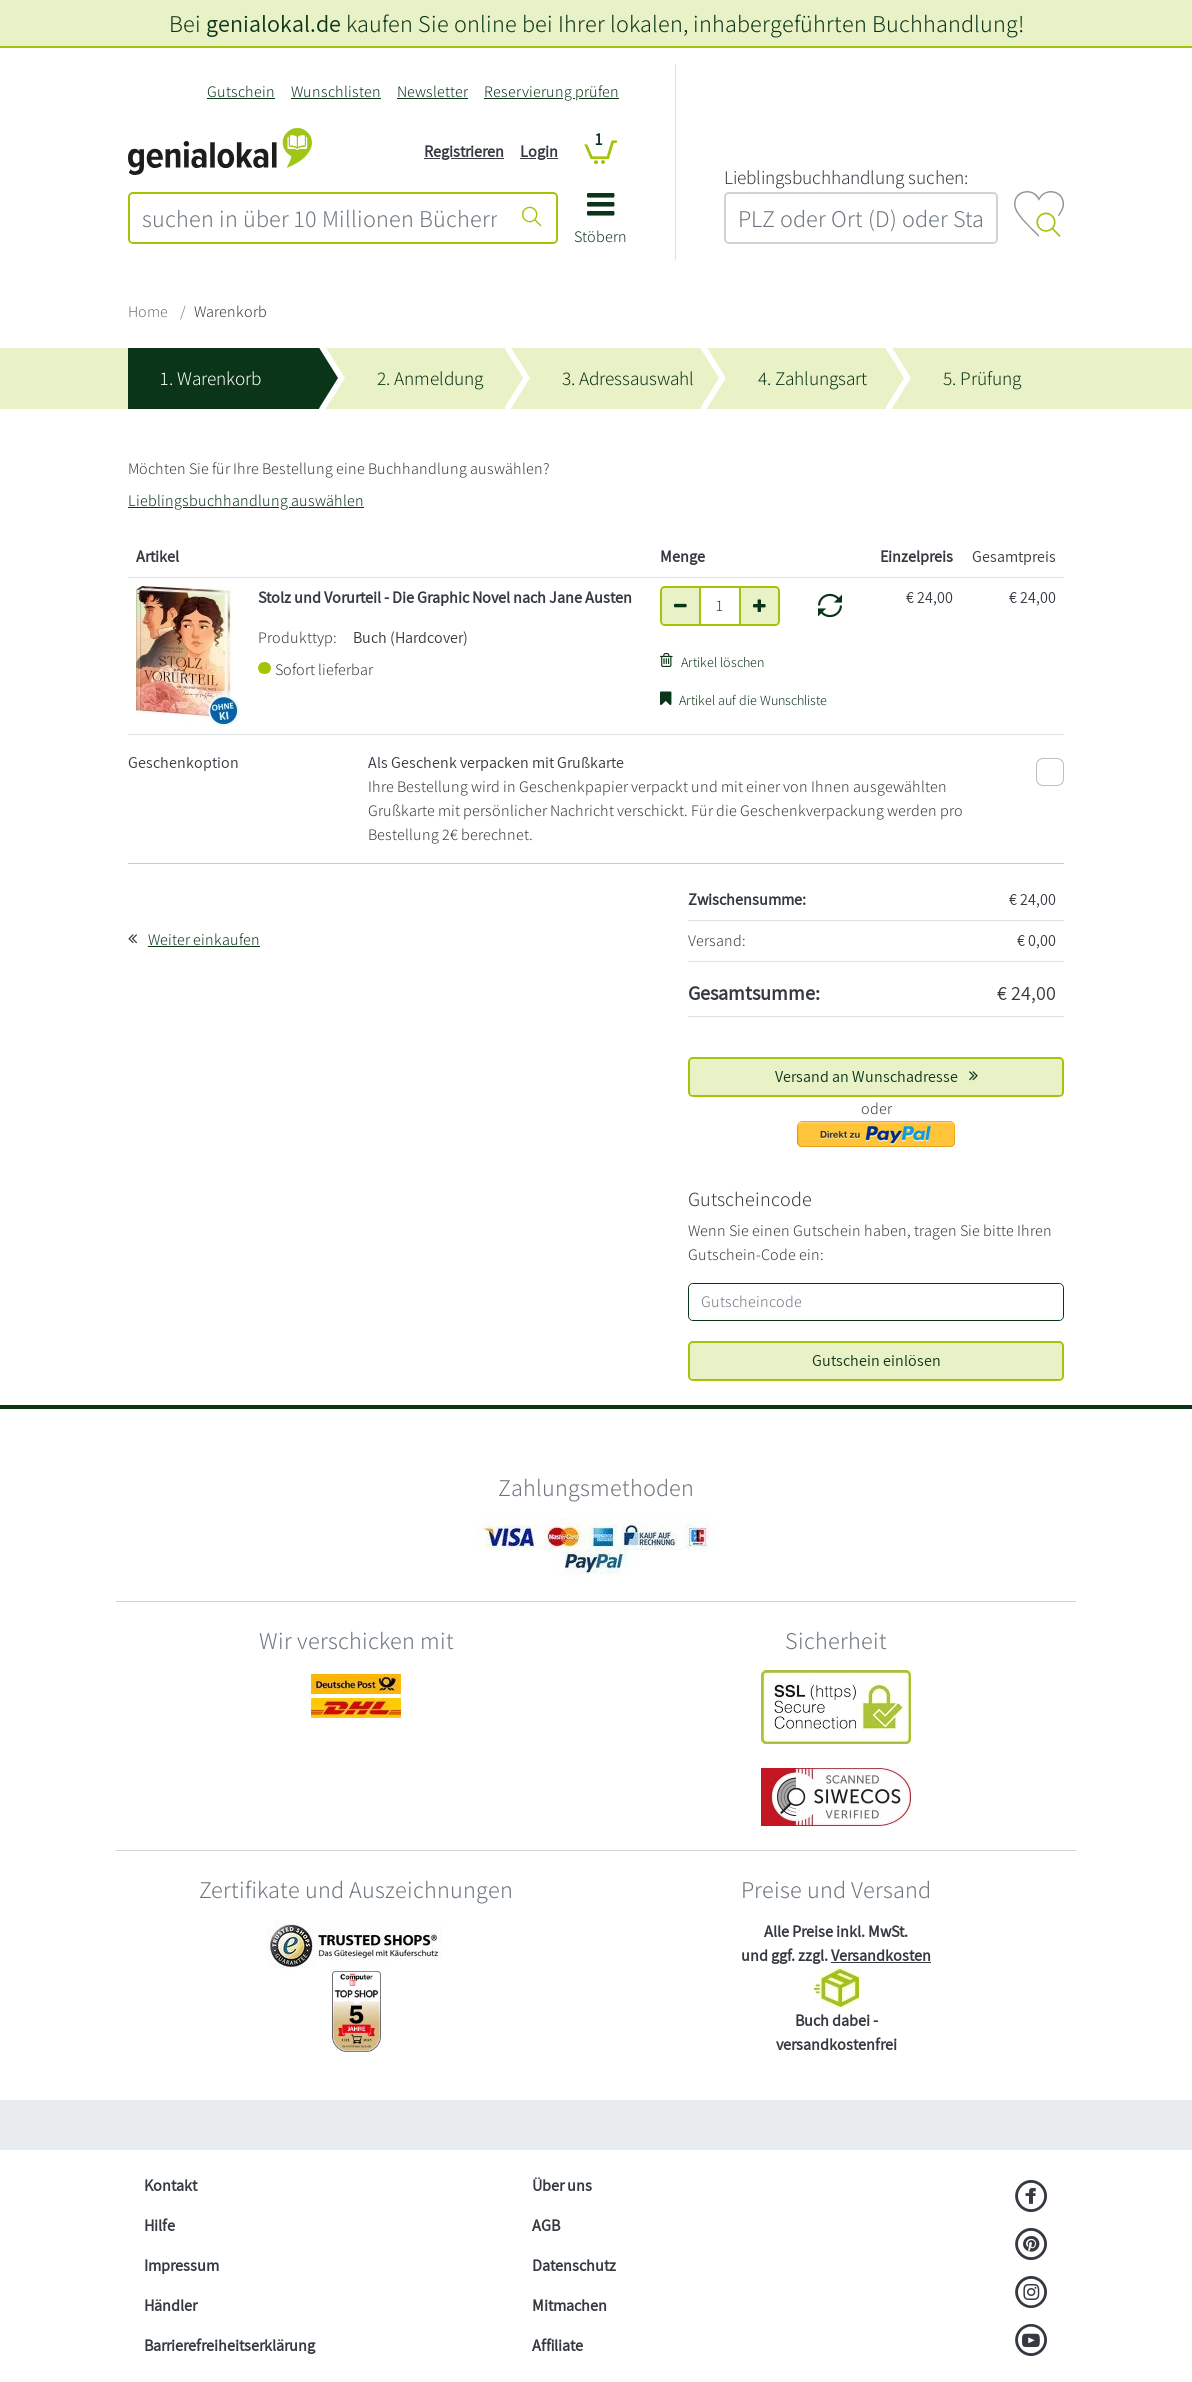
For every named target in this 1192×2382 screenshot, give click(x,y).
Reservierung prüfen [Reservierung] (551, 91)
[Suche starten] (532, 218)
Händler (170, 2305)
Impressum (181, 2265)
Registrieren (464, 151)
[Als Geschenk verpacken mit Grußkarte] (1050, 772)
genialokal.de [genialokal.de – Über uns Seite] (273, 23)
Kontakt (170, 2185)
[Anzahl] (720, 606)
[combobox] (319, 218)
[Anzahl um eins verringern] (680, 606)
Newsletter (432, 91)
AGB (546, 2225)
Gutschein (241, 91)
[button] (600, 225)
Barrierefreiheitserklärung (229, 2345)
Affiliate (557, 2345)
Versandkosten (881, 1955)
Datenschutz (574, 2265)
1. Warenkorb (210, 378)
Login (539, 151)
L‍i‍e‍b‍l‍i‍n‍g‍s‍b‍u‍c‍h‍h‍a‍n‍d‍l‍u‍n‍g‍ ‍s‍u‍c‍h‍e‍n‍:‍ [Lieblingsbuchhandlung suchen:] (846, 177)
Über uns (562, 2185)
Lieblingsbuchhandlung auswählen (246, 500)
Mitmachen (569, 2305)
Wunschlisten (336, 91)
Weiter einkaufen (204, 939)
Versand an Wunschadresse (876, 1076)
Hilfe (159, 2225)
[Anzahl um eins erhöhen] (759, 606)
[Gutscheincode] (876, 1302)
